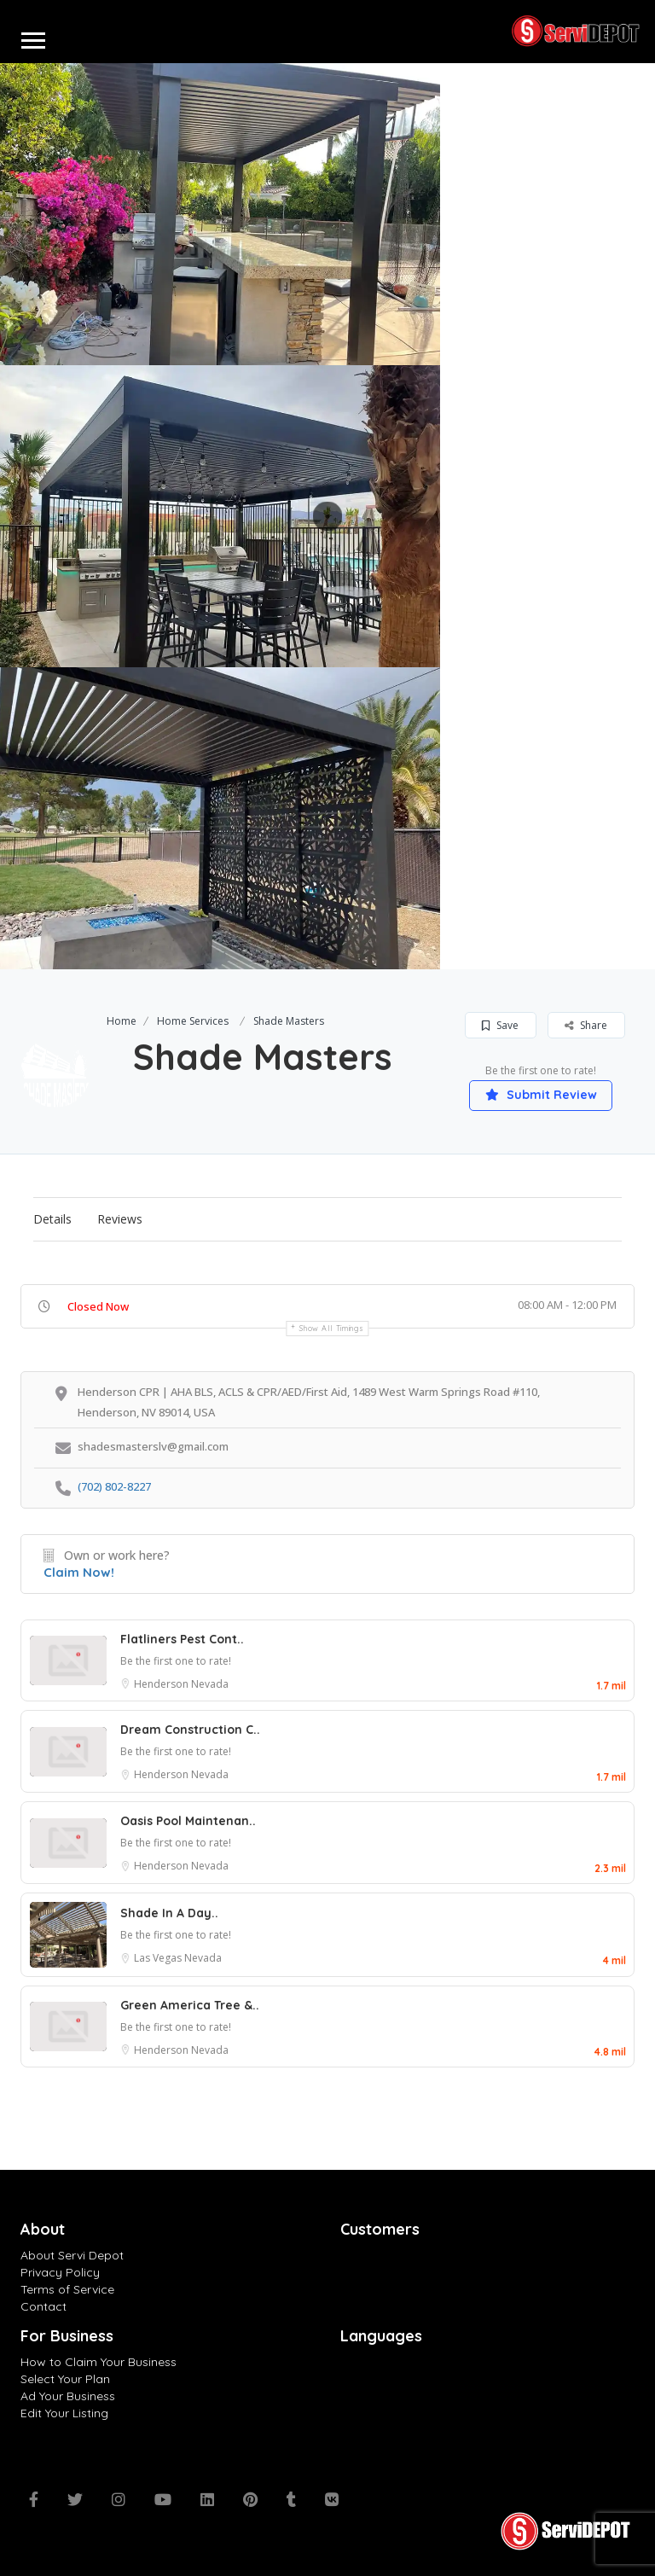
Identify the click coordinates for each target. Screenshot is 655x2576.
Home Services (193, 1021)
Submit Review (541, 1094)
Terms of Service (67, 2289)
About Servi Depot (72, 2255)
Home (121, 1021)
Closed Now (98, 1306)
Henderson (162, 1684)
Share (586, 1025)
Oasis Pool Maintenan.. (188, 1821)
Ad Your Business (67, 2396)
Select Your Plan (65, 2379)
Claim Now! (78, 1572)
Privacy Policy (60, 2272)
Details (52, 1219)
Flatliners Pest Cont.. (182, 1639)
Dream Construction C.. (190, 1729)
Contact (43, 2306)
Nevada (210, 1684)
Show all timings (331, 1328)
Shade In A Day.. (169, 1913)
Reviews (119, 1219)
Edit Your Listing (64, 2413)
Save (500, 1025)
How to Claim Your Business (98, 2362)
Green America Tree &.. (189, 2005)
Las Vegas (159, 1958)
